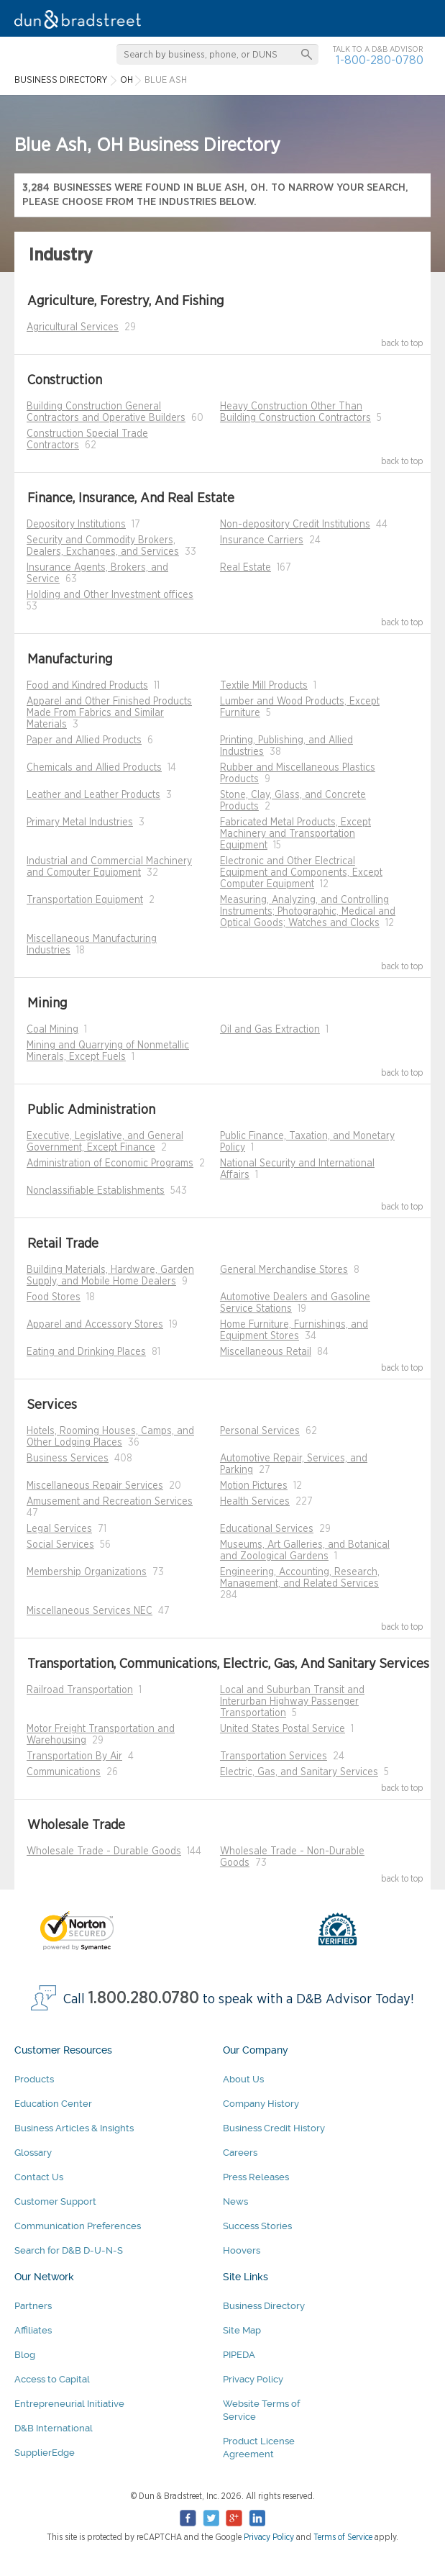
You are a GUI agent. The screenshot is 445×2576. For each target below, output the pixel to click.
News (235, 2201)
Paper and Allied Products (84, 740)
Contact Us (38, 2177)
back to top (402, 343)
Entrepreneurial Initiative (69, 2403)
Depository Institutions (76, 525)
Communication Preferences (77, 2226)
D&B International (53, 2428)
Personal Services (260, 1431)
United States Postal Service (282, 1729)
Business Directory (264, 2305)
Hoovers (241, 2250)
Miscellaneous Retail (265, 1352)
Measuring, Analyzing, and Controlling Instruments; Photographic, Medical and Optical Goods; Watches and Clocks (307, 911)
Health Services (255, 1502)
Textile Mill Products (264, 686)
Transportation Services (273, 1756)
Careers (240, 2152)
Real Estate (245, 568)
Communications (64, 1772)
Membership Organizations (87, 1572)
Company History (261, 2103)
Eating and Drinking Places (86, 1352)
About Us (243, 2079)
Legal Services (59, 1529)
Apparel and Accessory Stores (95, 1325)
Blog (24, 2354)
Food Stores (54, 1297)
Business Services (68, 1458)
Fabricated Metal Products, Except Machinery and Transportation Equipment (295, 834)
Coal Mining (52, 1030)
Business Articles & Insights (74, 2128)
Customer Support (55, 2201)
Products (34, 2079)
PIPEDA (239, 2354)
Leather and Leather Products (93, 795)
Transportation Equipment (85, 900)
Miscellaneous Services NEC (89, 1611)
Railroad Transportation (80, 1690)
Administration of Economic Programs (110, 1163)
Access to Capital (52, 2379)
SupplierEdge (44, 2452)
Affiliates (33, 2330)
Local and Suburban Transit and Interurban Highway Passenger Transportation (292, 1701)
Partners (33, 2305)
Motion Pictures (254, 1486)
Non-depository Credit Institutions (295, 525)
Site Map (242, 2330)
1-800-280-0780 (379, 60)
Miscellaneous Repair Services (95, 1486)
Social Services (60, 1545)
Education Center (53, 2103)
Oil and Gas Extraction (270, 1030)
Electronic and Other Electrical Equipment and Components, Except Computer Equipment (301, 872)
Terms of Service (342, 2537)
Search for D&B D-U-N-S (68, 2250)
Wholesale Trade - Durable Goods (104, 1851)
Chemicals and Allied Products (94, 768)
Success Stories (257, 2226)
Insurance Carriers (261, 540)
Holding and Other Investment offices (110, 595)
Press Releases (256, 2177)
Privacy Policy (253, 2379)
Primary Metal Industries (80, 822)
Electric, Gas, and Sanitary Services (299, 1772)
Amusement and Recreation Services (110, 1502)
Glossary (33, 2152)
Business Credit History (274, 2128)
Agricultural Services (73, 327)
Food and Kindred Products (87, 686)
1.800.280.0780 (143, 1998)
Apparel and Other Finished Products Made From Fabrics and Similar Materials (109, 713)
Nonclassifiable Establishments (96, 1191)
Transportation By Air (74, 1756)
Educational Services (266, 1529)
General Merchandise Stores (284, 1270)
